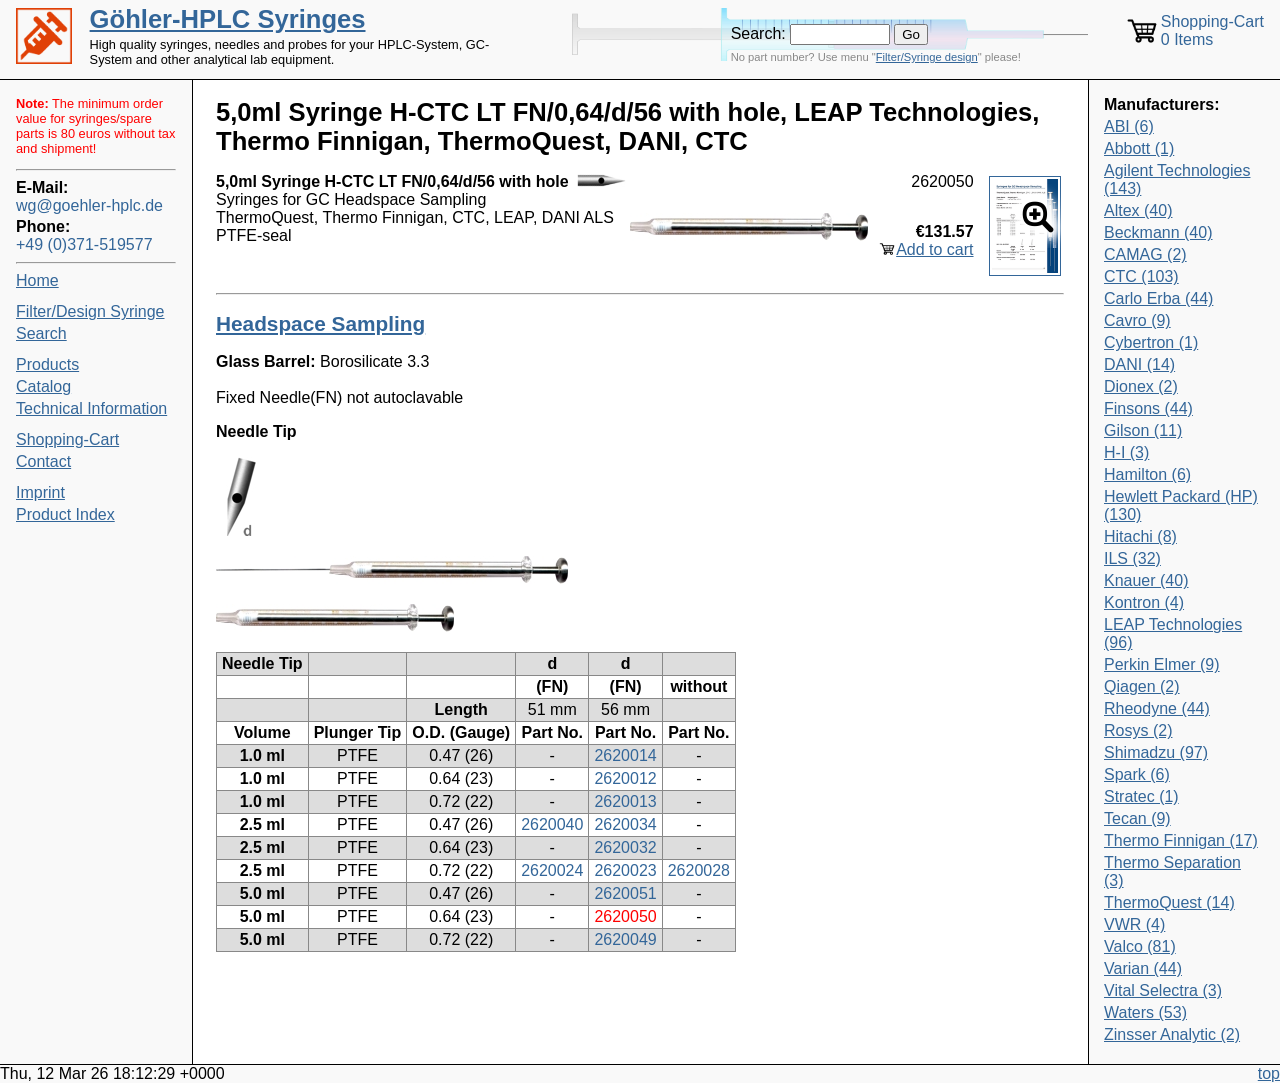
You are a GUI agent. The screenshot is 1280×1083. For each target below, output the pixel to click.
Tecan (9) (1137, 818)
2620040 (552, 824)
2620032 (625, 847)
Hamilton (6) (1147, 474)
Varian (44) (1143, 968)
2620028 (699, 870)
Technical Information (91, 408)
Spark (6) (1137, 774)
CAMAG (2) (1145, 254)
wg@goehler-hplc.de (89, 205)
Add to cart (934, 249)
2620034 (625, 824)
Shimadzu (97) (1156, 752)
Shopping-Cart (67, 439)
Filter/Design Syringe (90, 311)
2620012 (625, 778)
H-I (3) (1126, 452)
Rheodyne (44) (1157, 708)
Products (47, 364)
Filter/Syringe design (927, 57)
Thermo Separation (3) (1172, 871)
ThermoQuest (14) (1169, 902)
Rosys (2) (1138, 730)
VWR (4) (1134, 924)
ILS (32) (1132, 558)
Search (41, 333)
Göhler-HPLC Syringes (228, 19)
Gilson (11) (1143, 430)
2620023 (625, 870)
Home (37, 280)
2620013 (625, 801)
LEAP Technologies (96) (1173, 633)
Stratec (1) (1141, 796)
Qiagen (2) (1142, 686)
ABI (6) (1129, 126)
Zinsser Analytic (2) (1172, 1034)
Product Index (65, 514)
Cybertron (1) (1151, 342)
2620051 (625, 893)
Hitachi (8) (1140, 536)
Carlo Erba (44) (1158, 298)
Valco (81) (1140, 946)
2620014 (625, 755)
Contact (43, 461)
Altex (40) (1138, 210)
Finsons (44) (1148, 408)
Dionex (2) (1141, 386)
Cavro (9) (1137, 320)
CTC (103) (1141, 276)
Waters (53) (1145, 1012)
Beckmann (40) (1158, 232)
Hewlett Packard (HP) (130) (1181, 505)
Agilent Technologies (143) (1177, 179)
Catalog (43, 386)
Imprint (40, 492)
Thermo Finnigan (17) (1181, 840)
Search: (758, 33)
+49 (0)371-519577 (84, 244)
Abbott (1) (1139, 148)
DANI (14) (1139, 364)
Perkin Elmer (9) (1162, 664)
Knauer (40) (1146, 580)
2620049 (625, 939)
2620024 (552, 870)
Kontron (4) (1144, 602)
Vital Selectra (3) (1163, 990)
